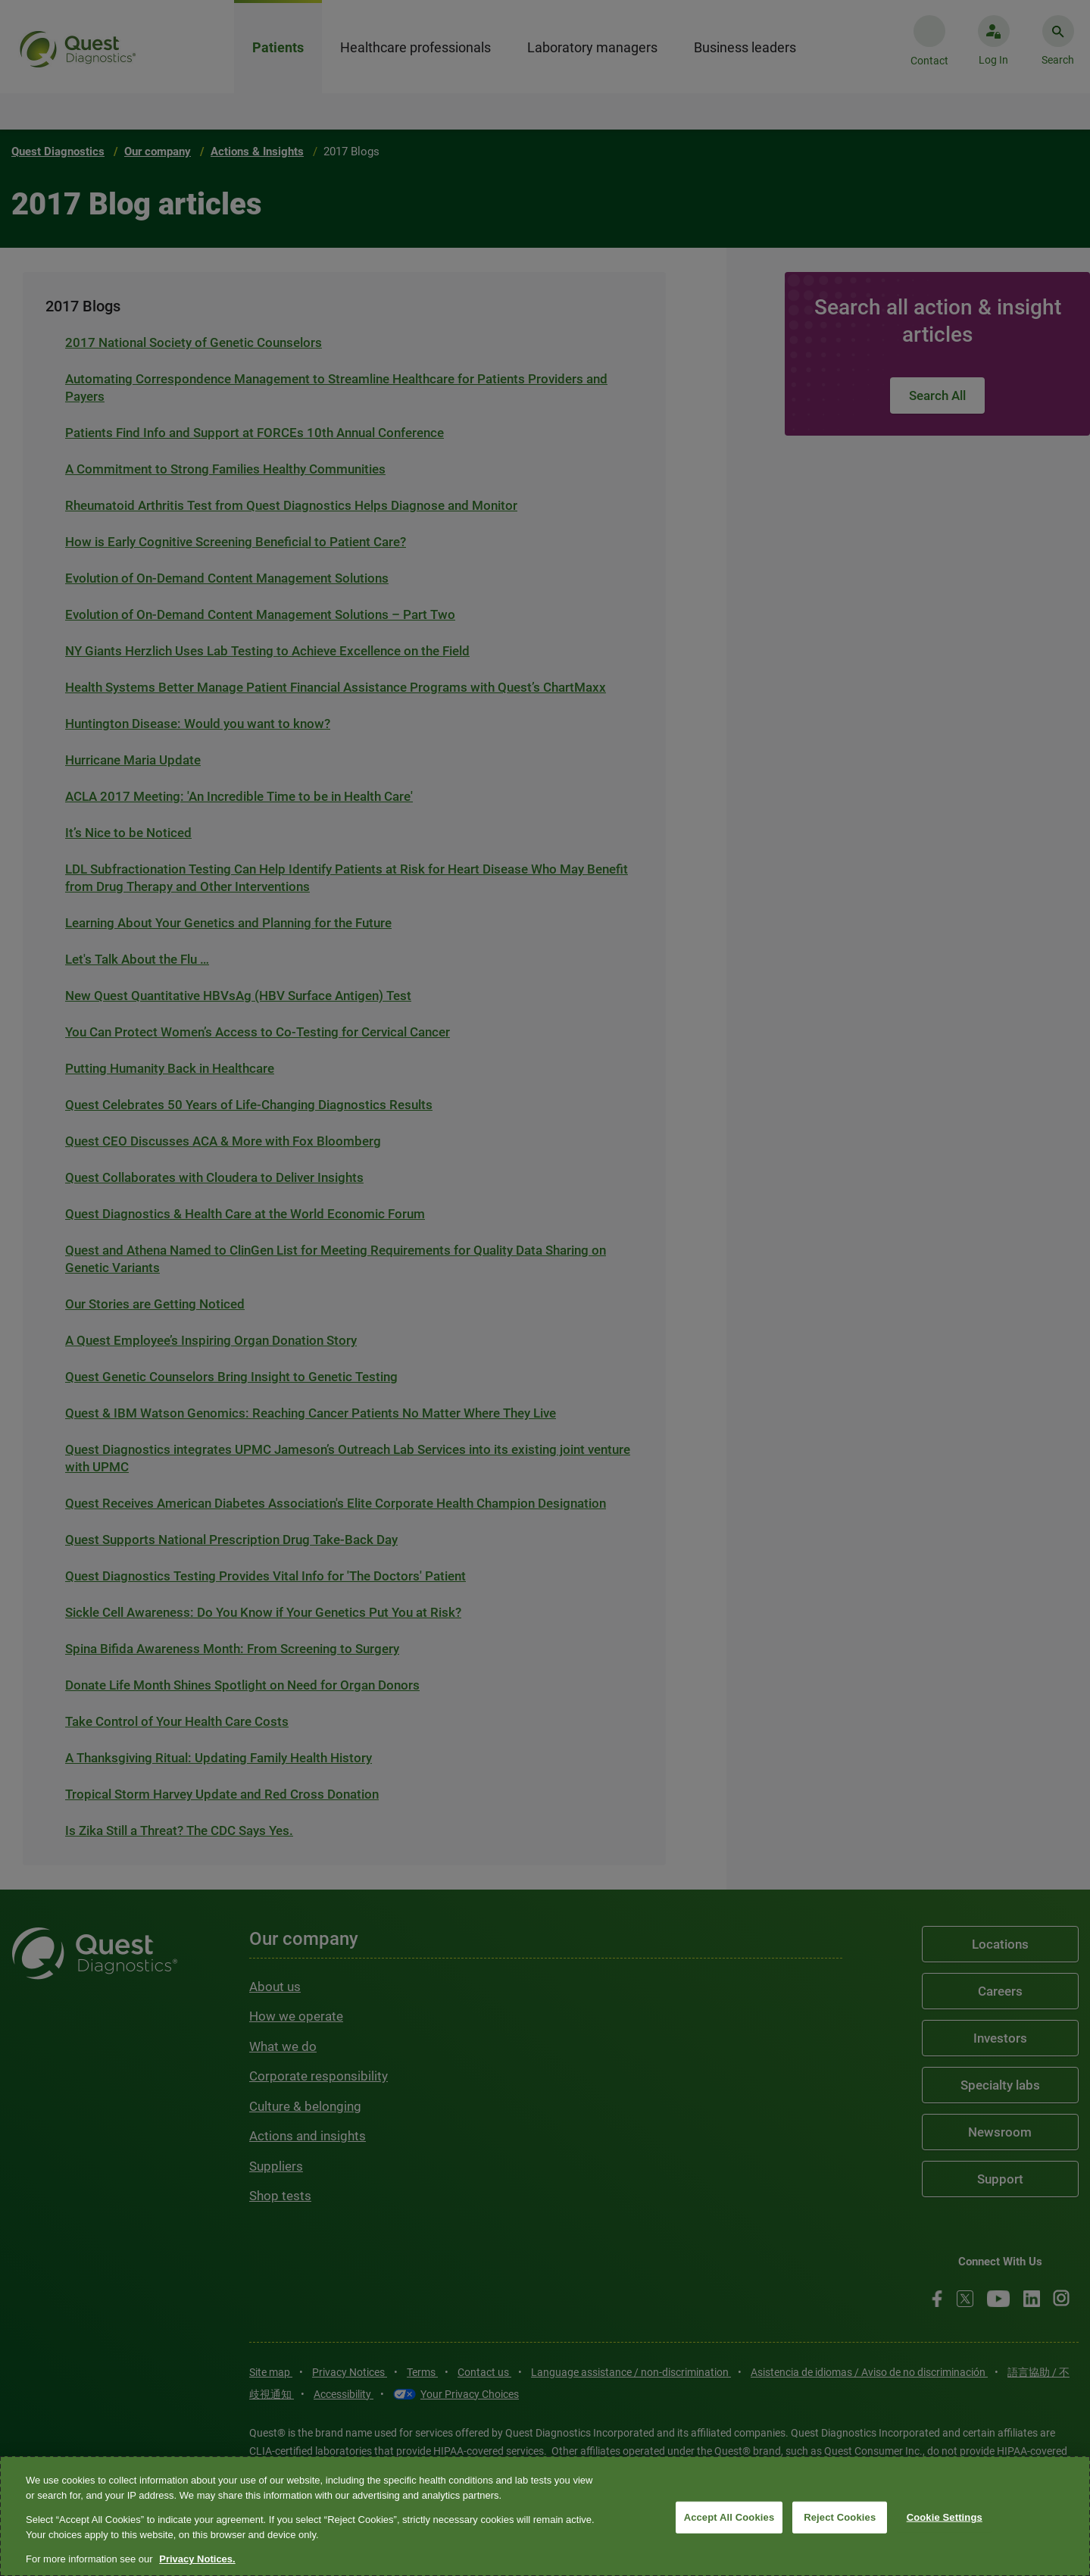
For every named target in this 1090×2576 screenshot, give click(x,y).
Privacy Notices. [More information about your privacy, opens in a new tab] (197, 2559)
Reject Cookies (840, 2517)
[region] (545, 2516)
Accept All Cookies (729, 2517)
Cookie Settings (944, 2517)
